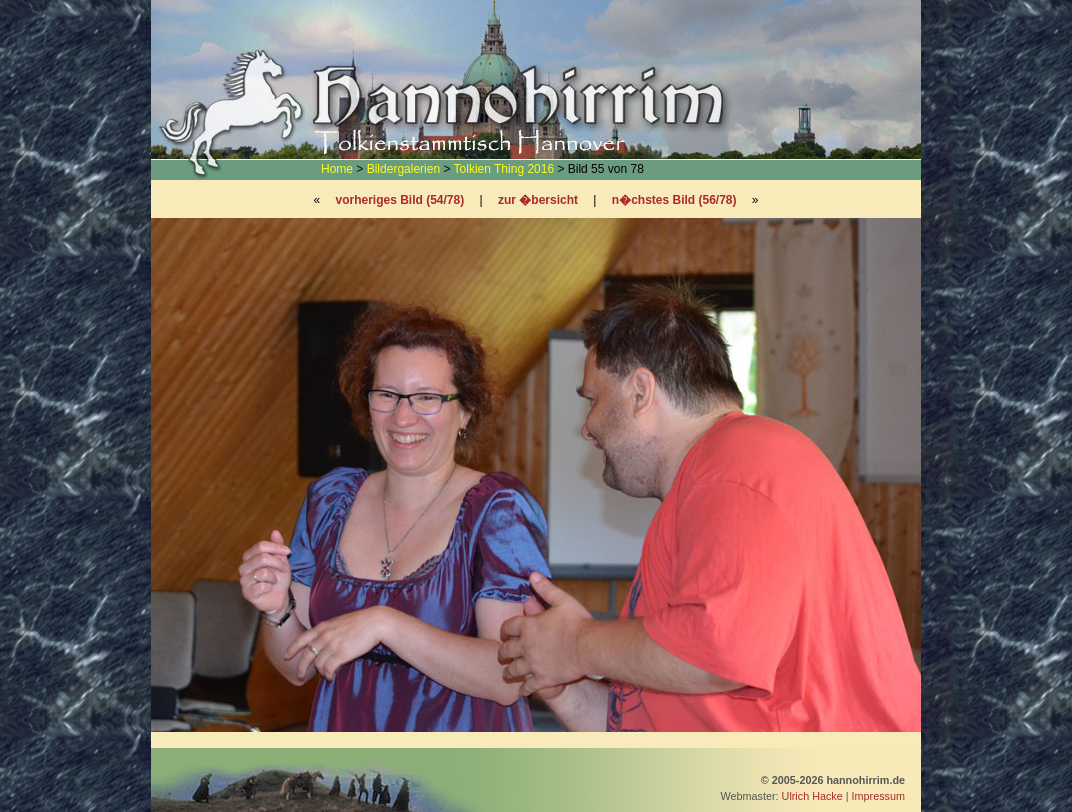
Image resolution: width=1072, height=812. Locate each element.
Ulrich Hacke (812, 796)
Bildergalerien (403, 169)
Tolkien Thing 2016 (504, 169)
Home (337, 169)
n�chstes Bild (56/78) (674, 200)
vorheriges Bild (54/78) (399, 200)
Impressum (878, 796)
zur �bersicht (538, 200)
